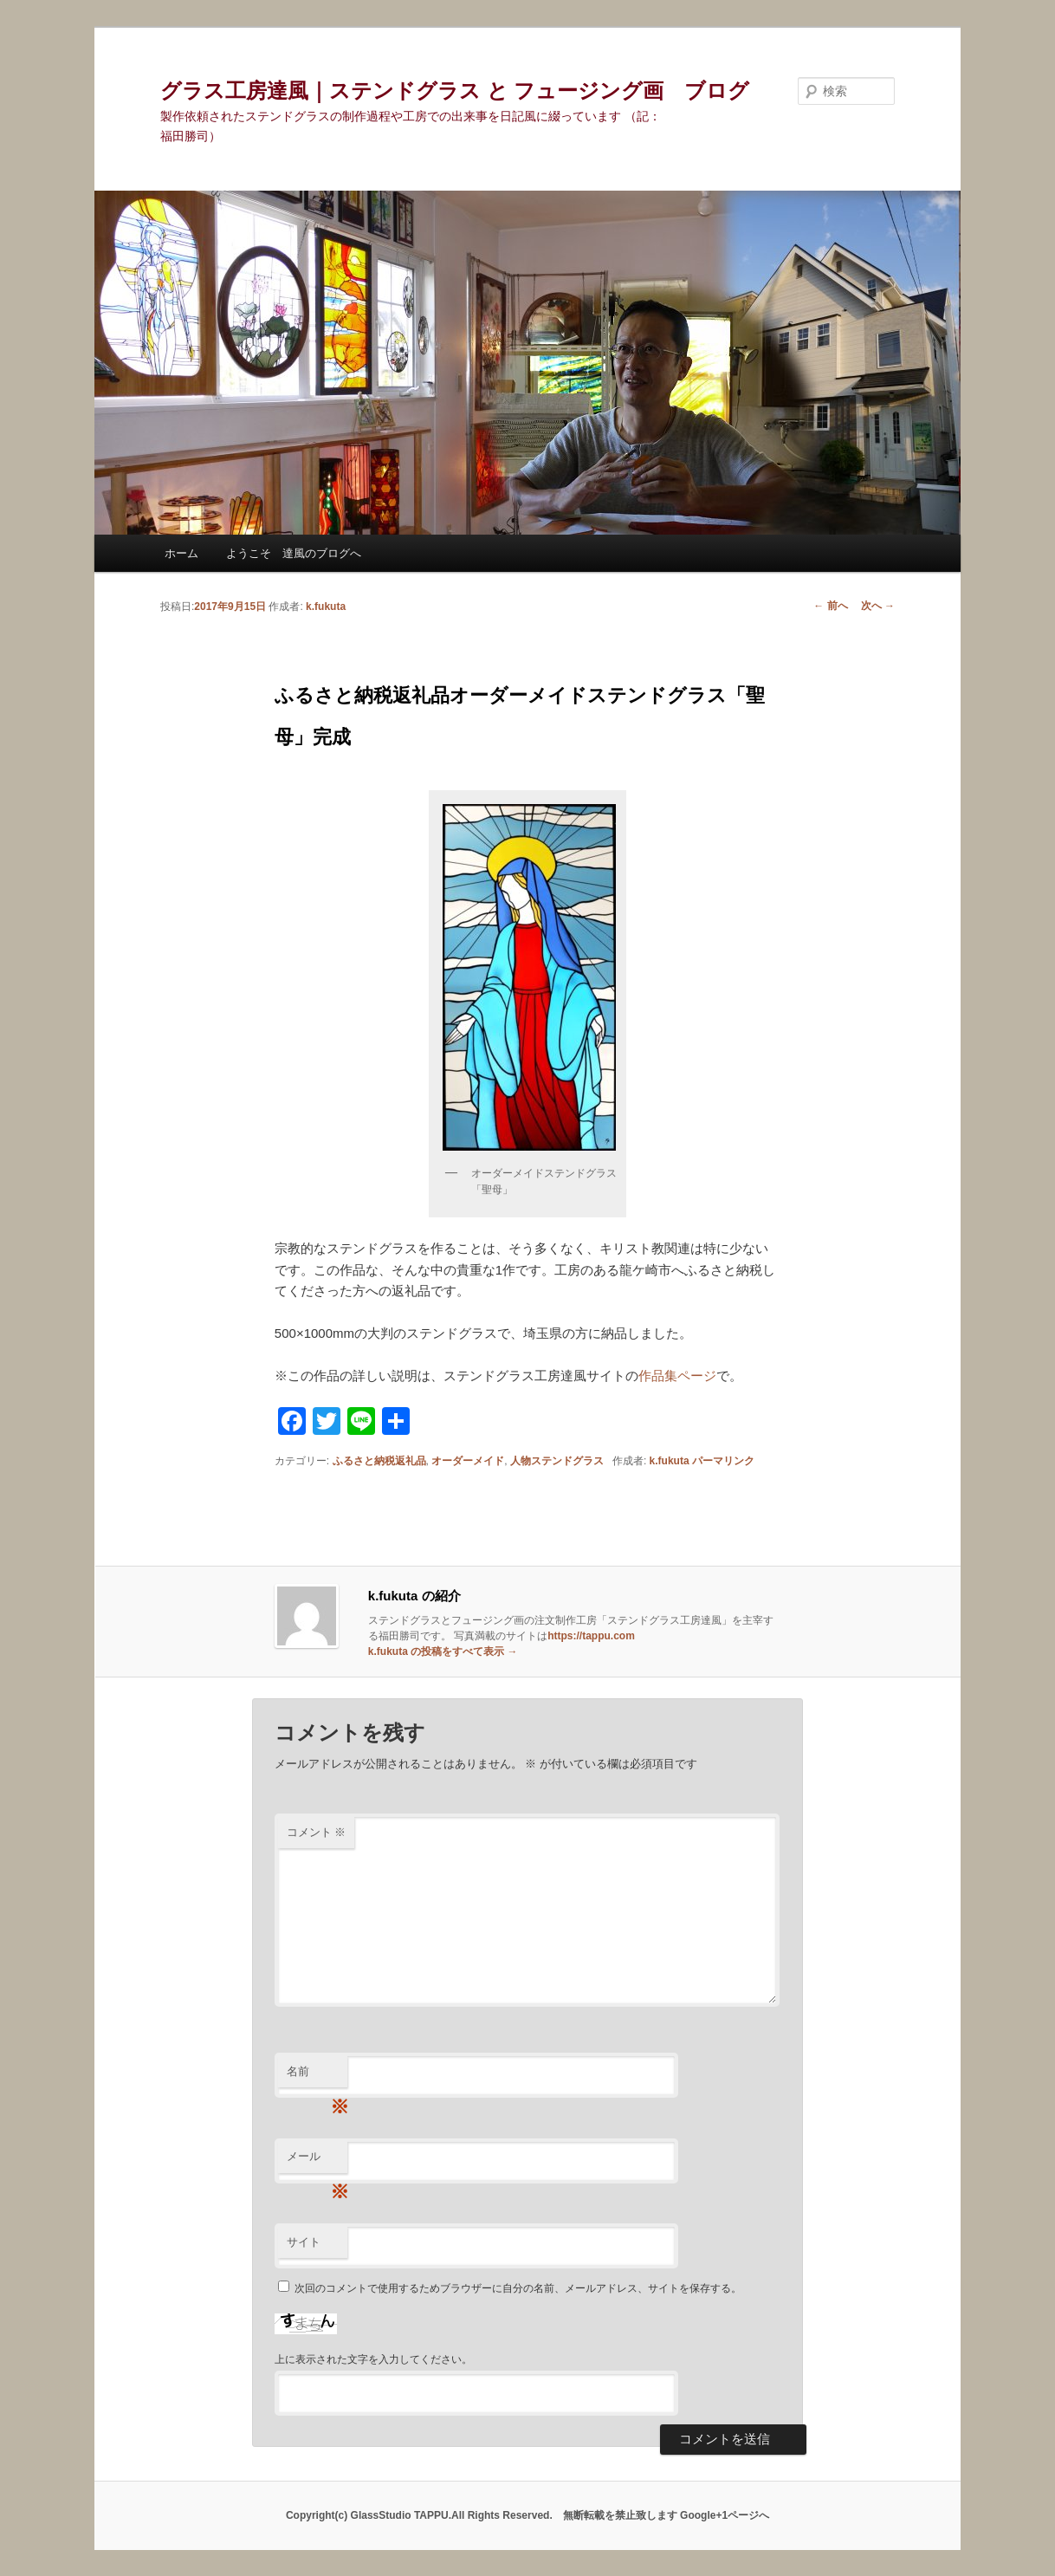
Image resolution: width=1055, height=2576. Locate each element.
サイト (303, 2241)
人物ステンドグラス (557, 1461)
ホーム (181, 553)
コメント (316, 1832)
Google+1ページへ (724, 2515)
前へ (830, 606)
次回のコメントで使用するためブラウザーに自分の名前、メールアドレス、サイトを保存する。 (517, 2288)
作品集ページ (677, 1375)
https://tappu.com (591, 1636)
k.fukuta (326, 606)
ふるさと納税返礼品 (379, 1461)
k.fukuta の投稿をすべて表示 (443, 1651)
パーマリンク (723, 1461)
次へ (878, 606)
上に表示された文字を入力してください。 (373, 2359)
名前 (317, 2076)
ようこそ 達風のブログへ (293, 553)
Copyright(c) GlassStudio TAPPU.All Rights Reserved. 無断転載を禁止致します (483, 2515)
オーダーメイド (467, 1461)
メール (317, 2161)
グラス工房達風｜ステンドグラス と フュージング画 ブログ (454, 90)
